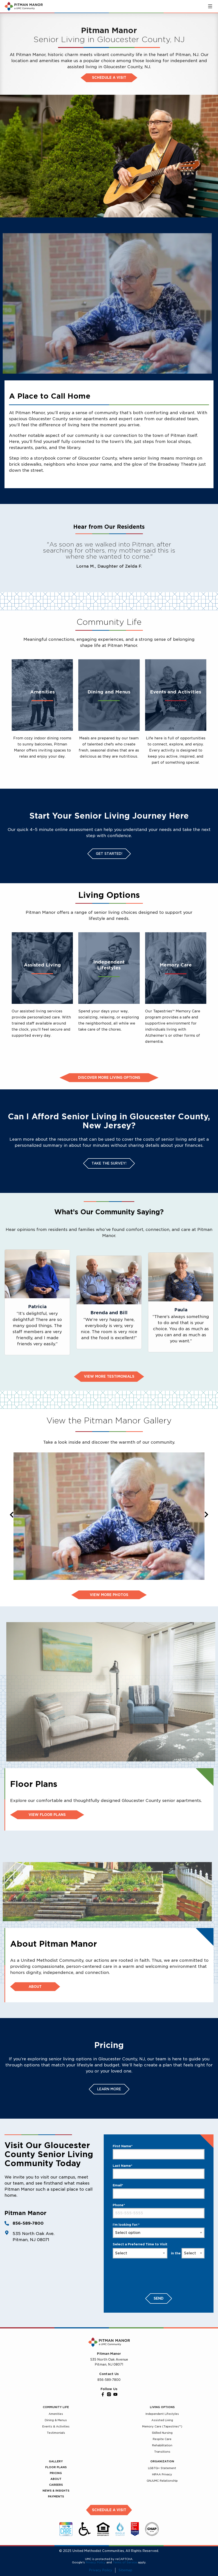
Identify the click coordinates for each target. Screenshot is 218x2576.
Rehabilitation (162, 2445)
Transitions (162, 2451)
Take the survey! (109, 1163)
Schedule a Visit (109, 2510)
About (35, 1987)
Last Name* (122, 2165)
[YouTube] (115, 2394)
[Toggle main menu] (210, 6)
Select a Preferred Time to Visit (140, 2244)
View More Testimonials (109, 1377)
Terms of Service (125, 2562)
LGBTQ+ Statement (162, 2468)
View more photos (109, 1595)
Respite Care (162, 2439)
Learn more (109, 2089)
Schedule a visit (109, 78)
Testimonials (56, 2432)
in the (176, 2253)
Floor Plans (56, 2467)
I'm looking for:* (126, 2224)
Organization (162, 2461)
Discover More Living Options (109, 1078)
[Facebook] (103, 2394)
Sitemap (125, 2570)
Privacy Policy (96, 2562)
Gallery (56, 2461)
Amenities (56, 2414)
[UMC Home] (23, 6)
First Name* (123, 2146)
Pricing (56, 2473)
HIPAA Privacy (162, 2474)
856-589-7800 (109, 2380)
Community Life (56, 2407)
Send (158, 2298)
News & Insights (56, 2490)
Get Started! (109, 853)
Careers (56, 2484)
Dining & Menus (56, 2420)
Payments (56, 2496)
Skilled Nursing (162, 2432)
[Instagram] (109, 2394)
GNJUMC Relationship (162, 2480)
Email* (118, 2185)
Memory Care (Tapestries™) (162, 2426)
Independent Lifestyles (162, 2414)
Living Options (162, 2407)
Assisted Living (162, 2420)
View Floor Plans (47, 1815)
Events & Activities (56, 2426)
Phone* (119, 2205)
